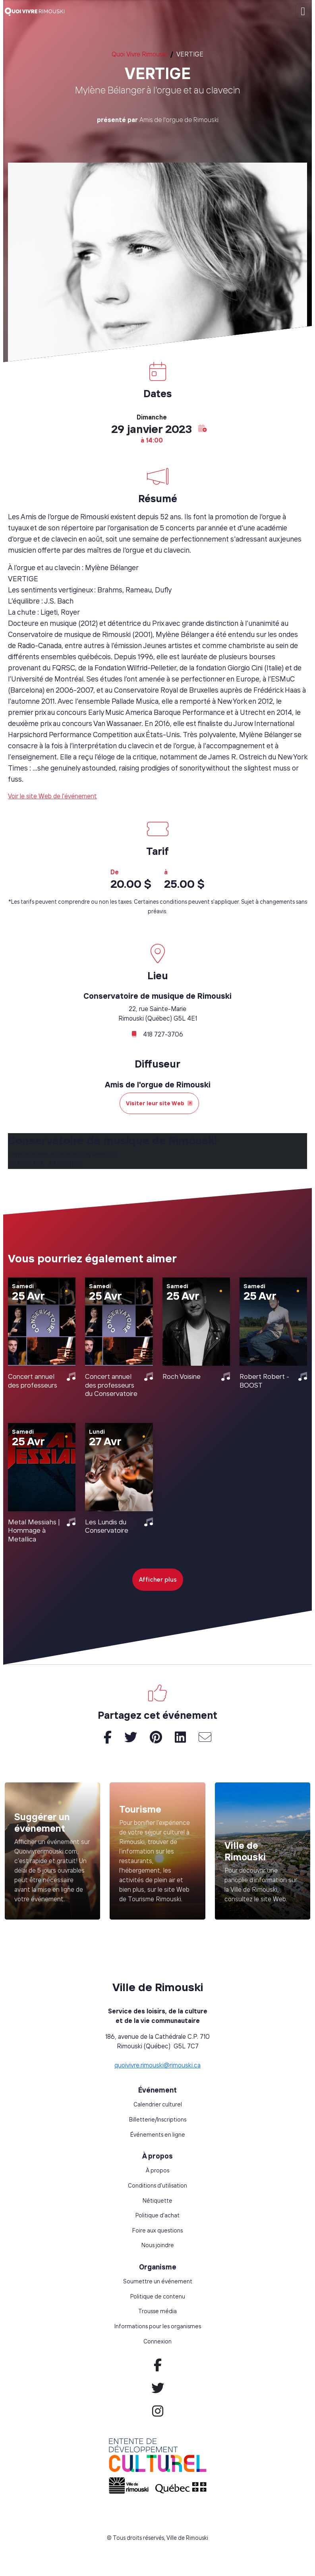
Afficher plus (158, 1579)
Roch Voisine (181, 1376)
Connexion (157, 2341)
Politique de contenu (157, 2296)
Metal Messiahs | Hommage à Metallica (34, 1530)
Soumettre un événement (157, 2281)
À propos (157, 2170)
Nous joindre (157, 2245)
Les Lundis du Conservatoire (106, 1526)
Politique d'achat (157, 2215)
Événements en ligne (157, 2134)
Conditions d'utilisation (157, 2185)
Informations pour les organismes (157, 2326)
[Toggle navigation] (303, 11)
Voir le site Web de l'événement (52, 796)
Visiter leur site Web (159, 1103)
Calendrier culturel (157, 2104)
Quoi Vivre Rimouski (139, 54)
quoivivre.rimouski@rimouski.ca (157, 2065)
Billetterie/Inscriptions (157, 2119)
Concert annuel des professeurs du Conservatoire (111, 1384)
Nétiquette (157, 2200)
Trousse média (157, 2311)
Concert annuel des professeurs (32, 1380)
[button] (202, 428)
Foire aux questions (157, 2230)
